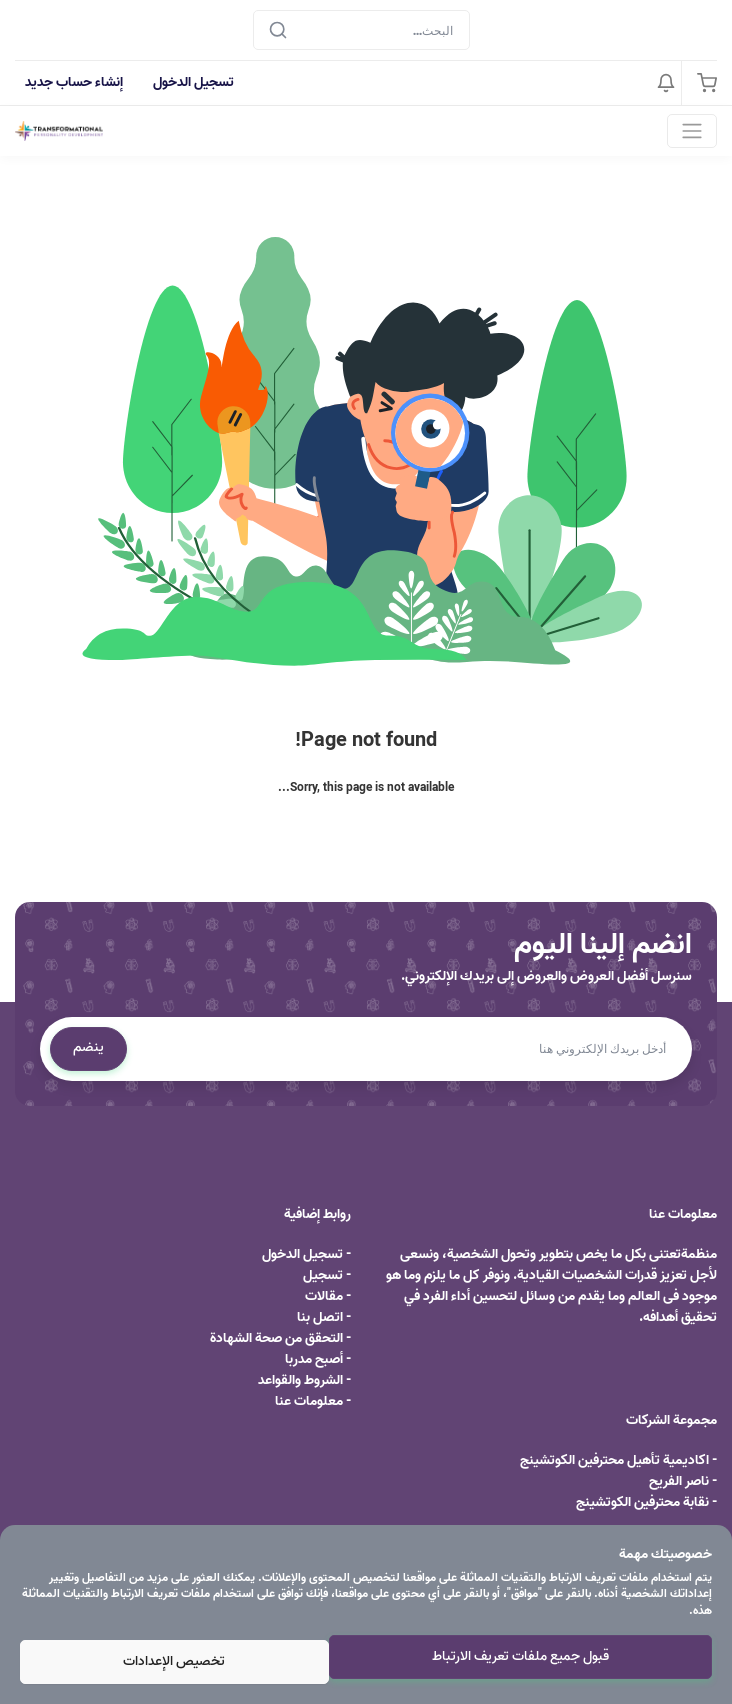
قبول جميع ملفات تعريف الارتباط (520, 1656)
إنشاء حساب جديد (74, 82)
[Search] (361, 30)
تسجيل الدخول (193, 82)
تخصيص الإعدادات (174, 1661)
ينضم (88, 1047)
